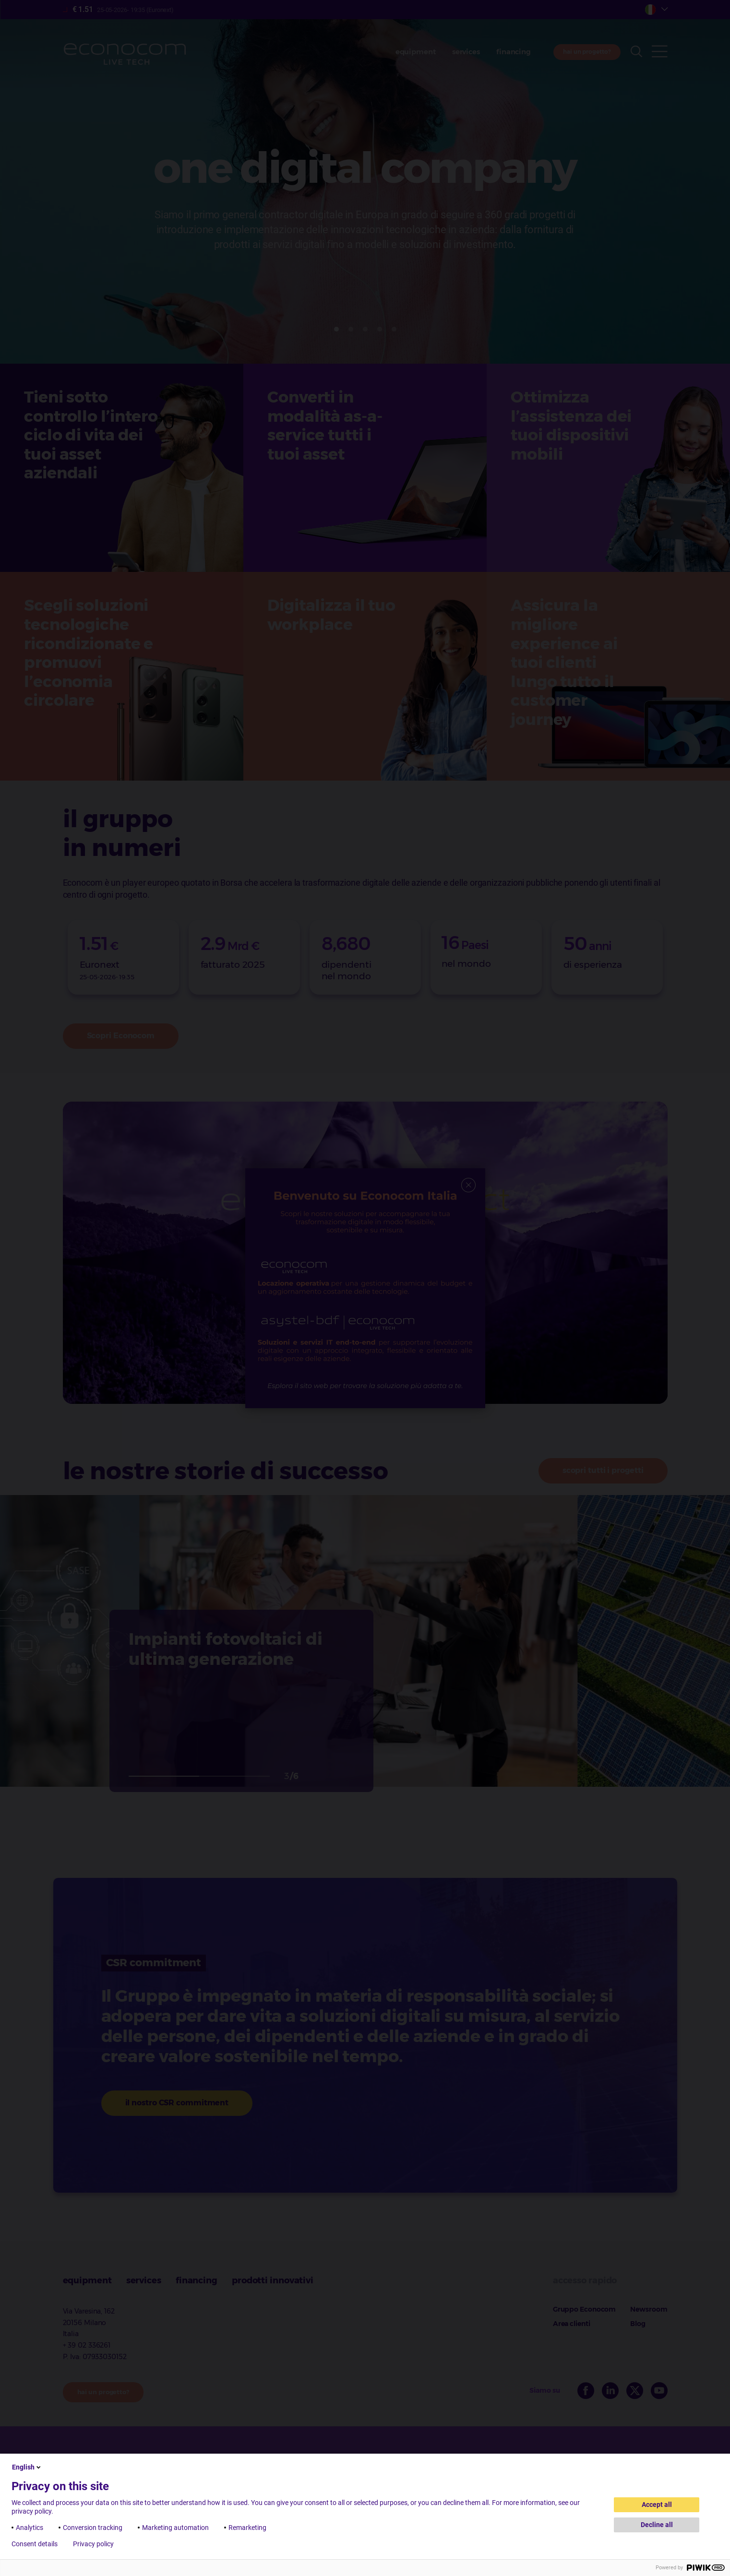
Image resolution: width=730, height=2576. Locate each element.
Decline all (657, 2525)
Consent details (35, 2544)
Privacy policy (93, 2544)
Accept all (657, 2504)
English (27, 2467)
